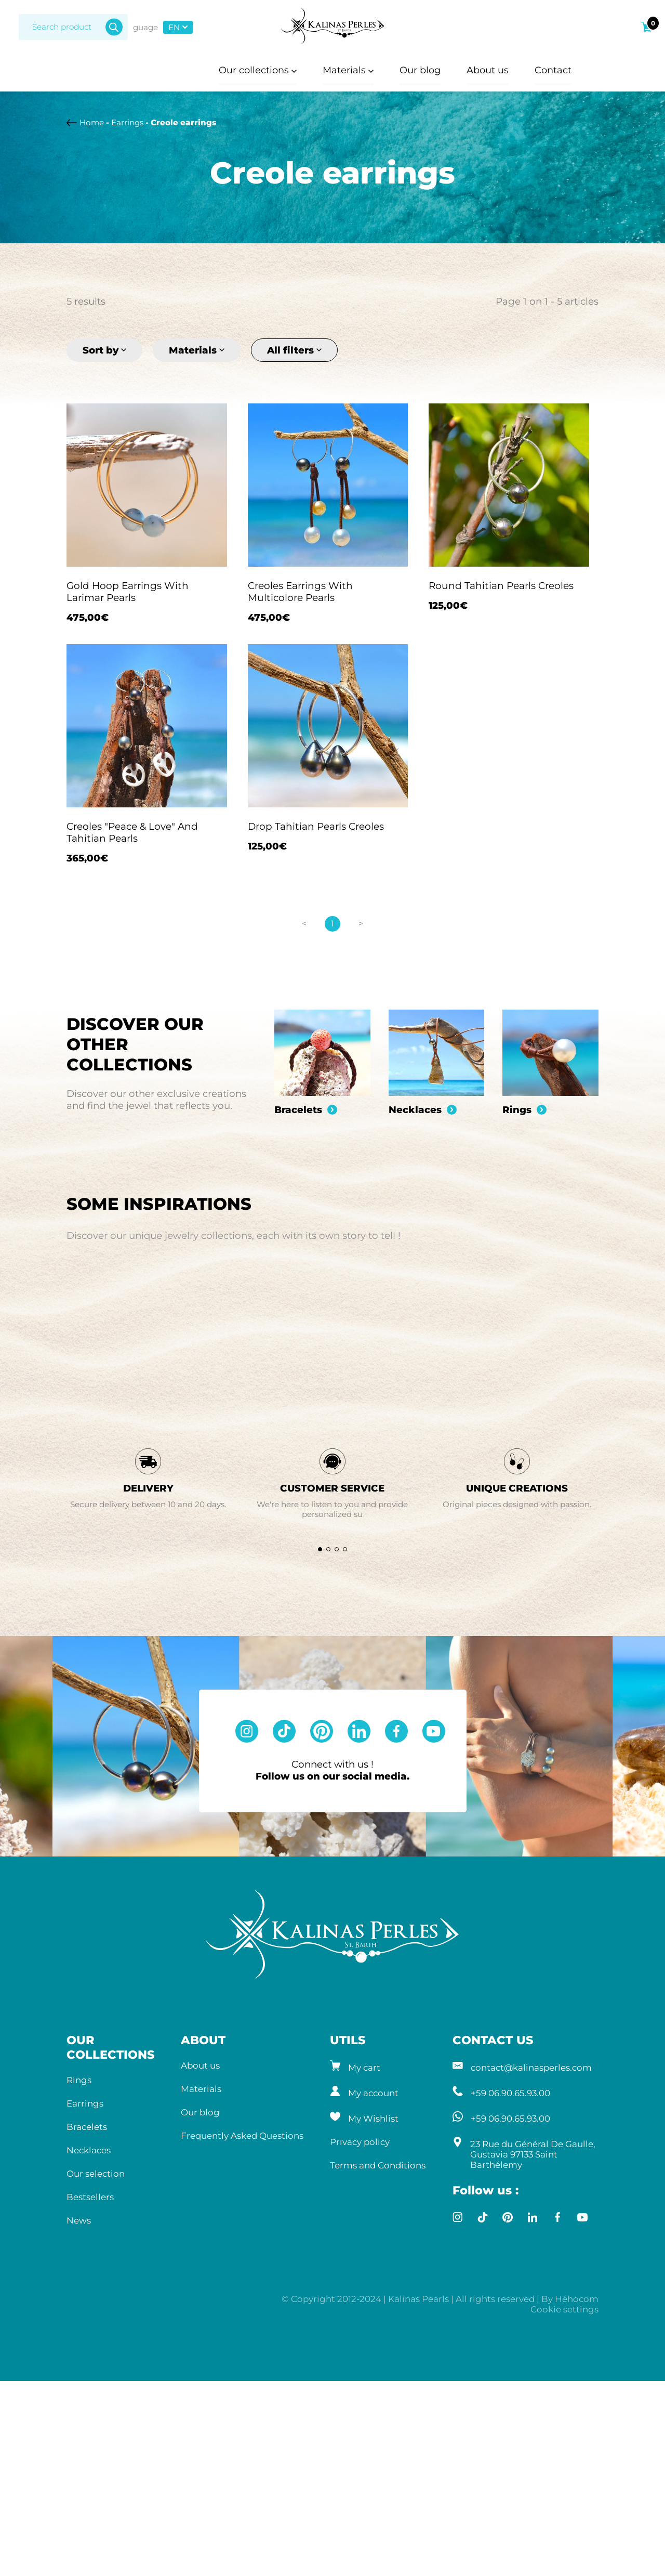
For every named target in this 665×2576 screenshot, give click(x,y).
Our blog (421, 70)
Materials (348, 70)
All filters (294, 350)
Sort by (104, 350)
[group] (322, 1087)
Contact (555, 70)
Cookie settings (564, 2528)
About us (489, 70)
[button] (320, 1769)
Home (91, 122)
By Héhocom (569, 2518)
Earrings (127, 122)
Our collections (256, 70)
